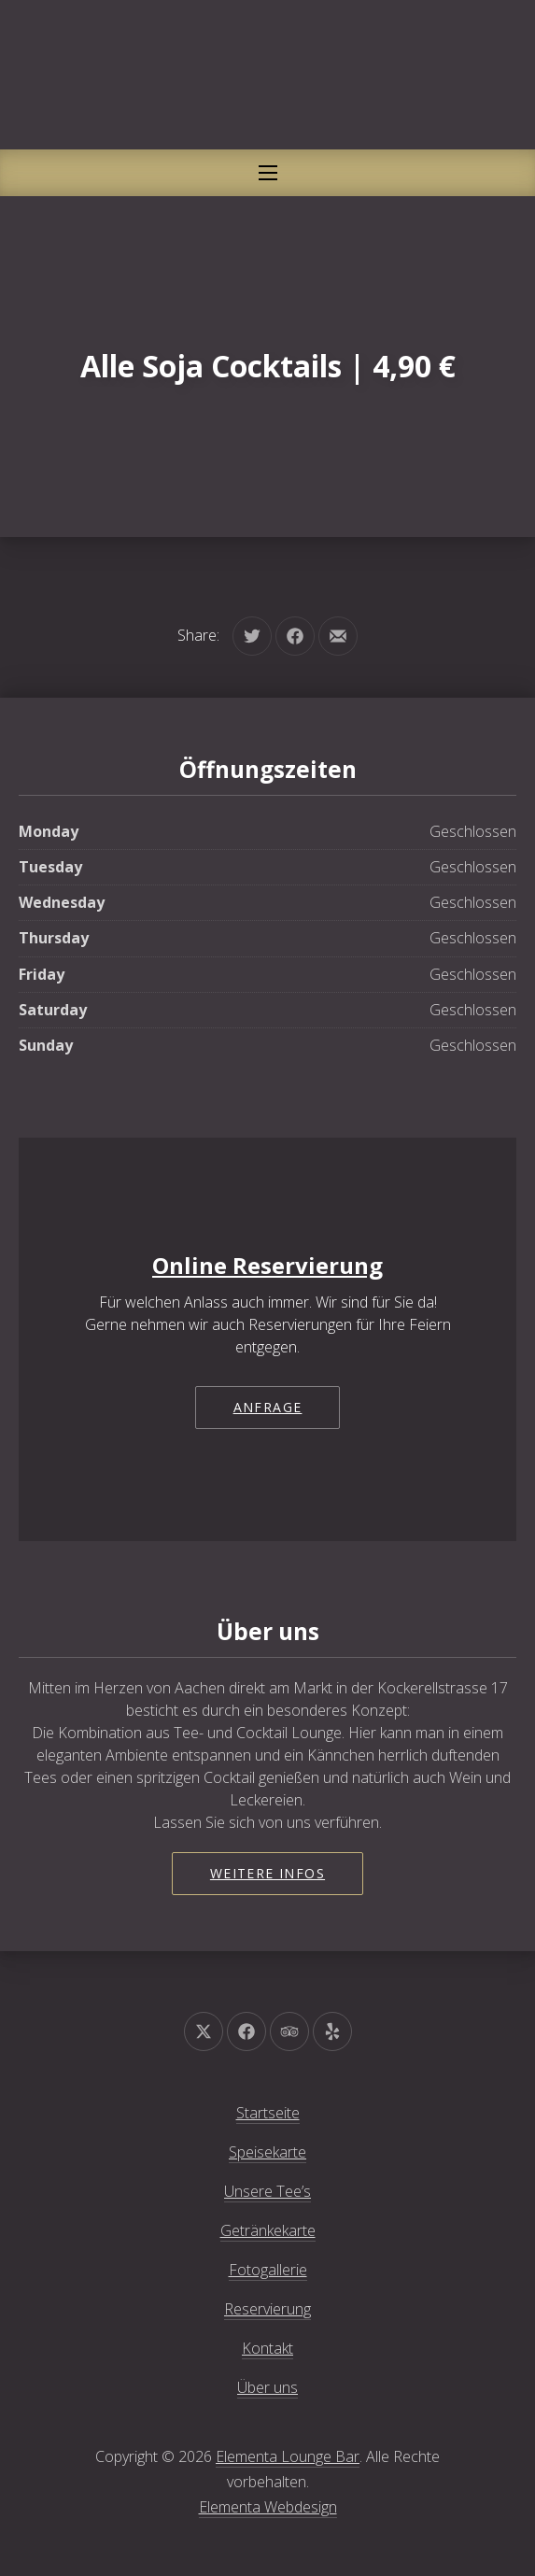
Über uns (267, 2387)
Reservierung (267, 2309)
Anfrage (268, 1407)
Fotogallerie (268, 2269)
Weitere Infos (267, 1873)
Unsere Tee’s (267, 2191)
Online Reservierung (267, 1265)
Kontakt (267, 2348)
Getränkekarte (268, 2230)
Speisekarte (267, 2152)
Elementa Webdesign (268, 2507)
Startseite (268, 2112)
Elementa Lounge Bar (287, 2456)
